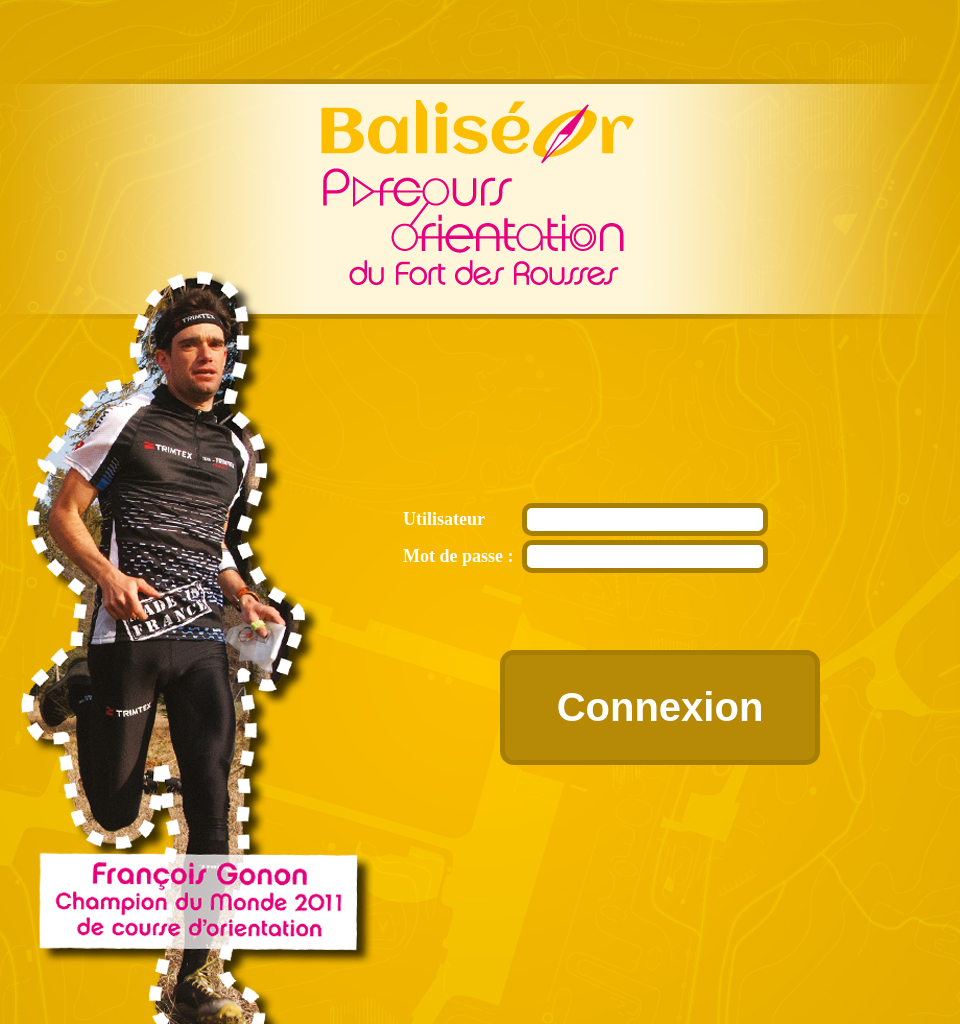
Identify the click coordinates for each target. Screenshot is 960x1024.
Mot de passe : (458, 556)
